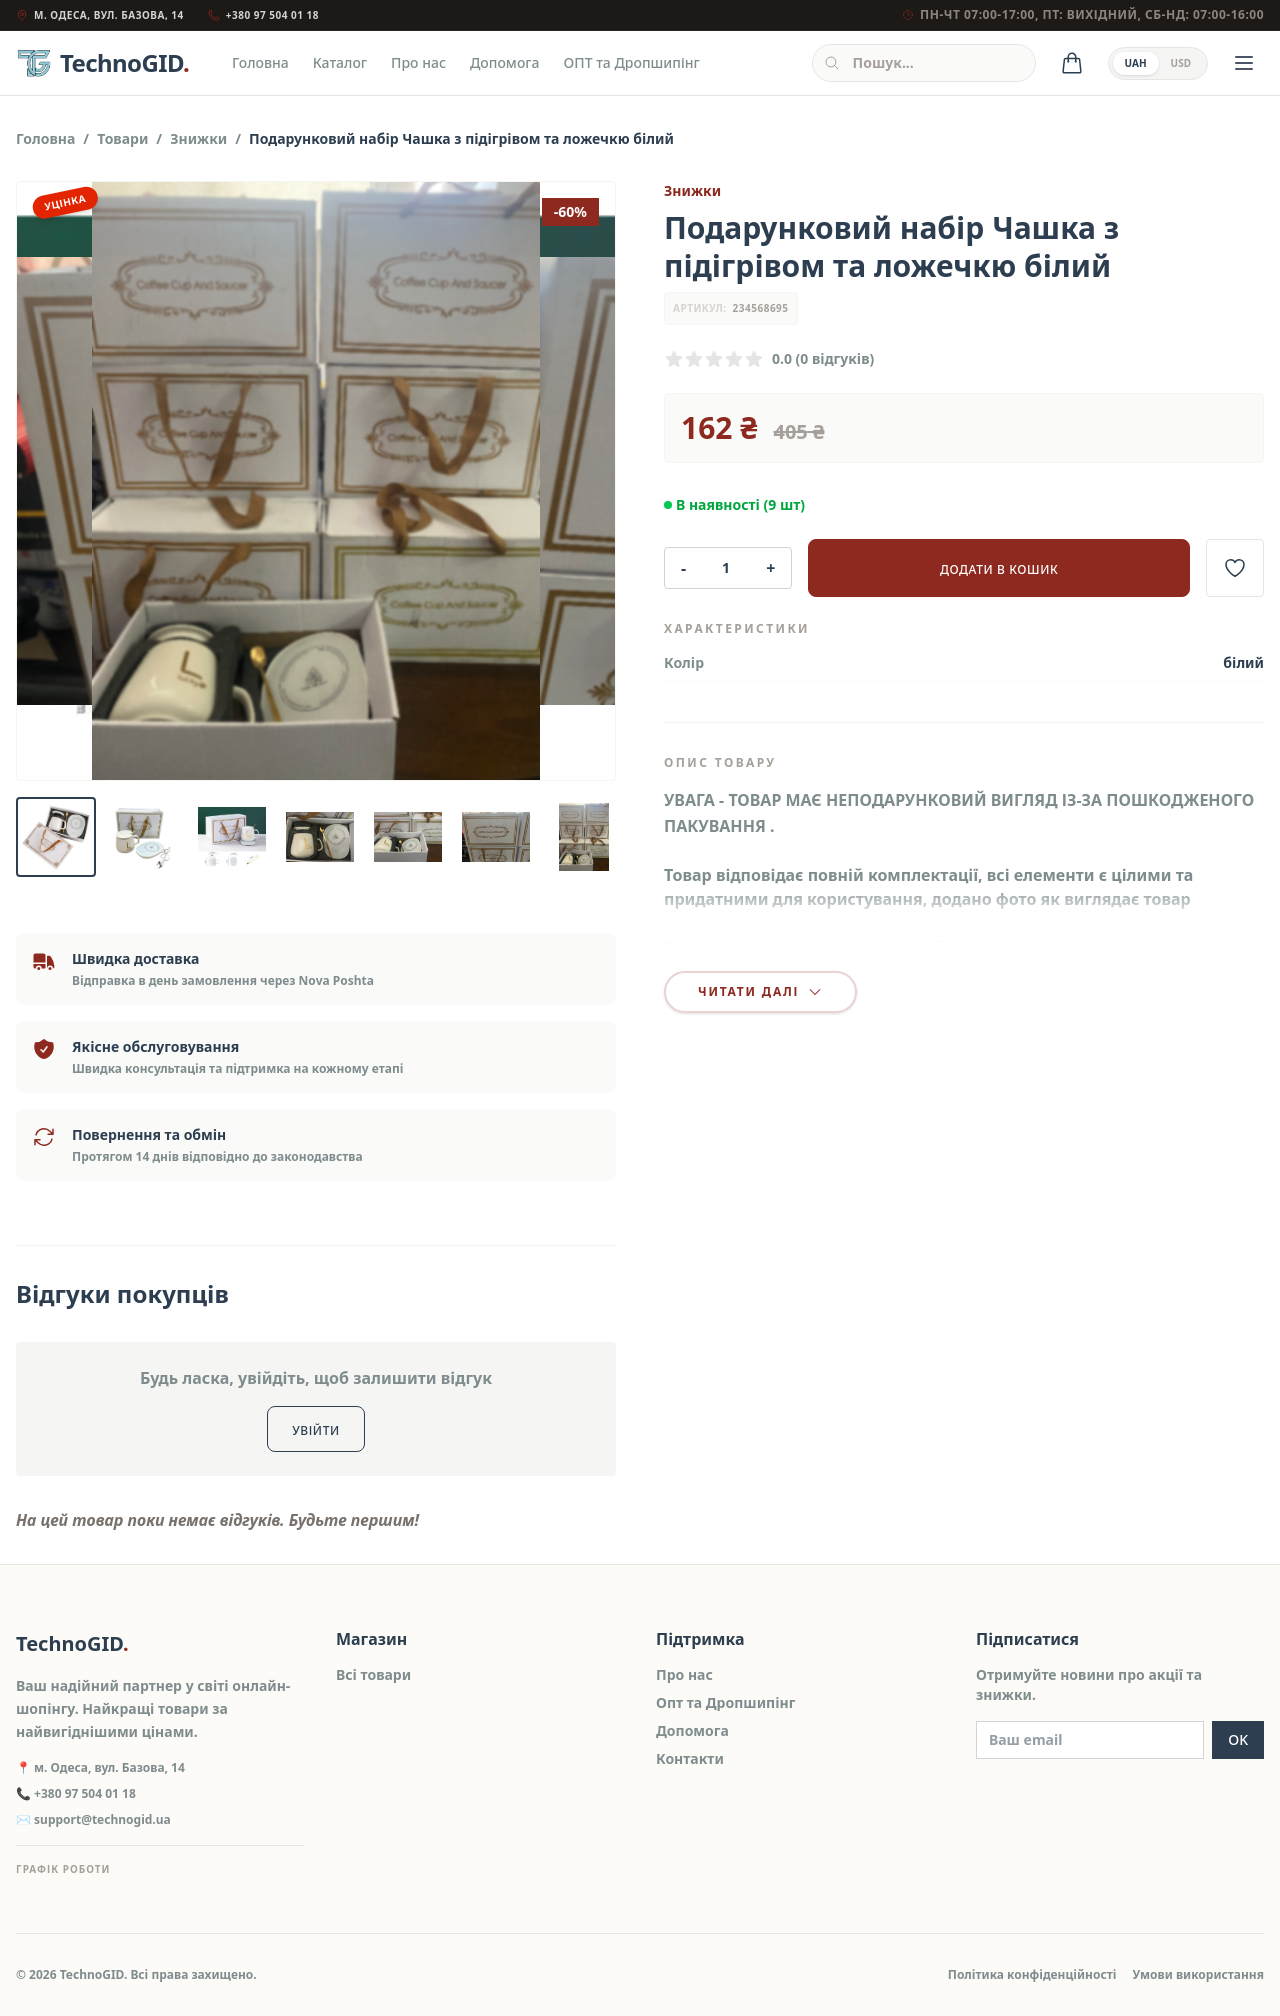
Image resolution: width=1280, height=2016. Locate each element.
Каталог (340, 62)
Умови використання (1198, 1974)
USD (1181, 63)
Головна (260, 62)
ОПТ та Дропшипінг (632, 62)
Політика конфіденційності (1032, 1974)
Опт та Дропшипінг (725, 1702)
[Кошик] (1072, 63)
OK (1238, 1739)
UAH (1136, 63)
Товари (122, 138)
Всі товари (373, 1674)
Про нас (418, 62)
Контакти (690, 1758)
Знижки (198, 138)
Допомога (505, 62)
